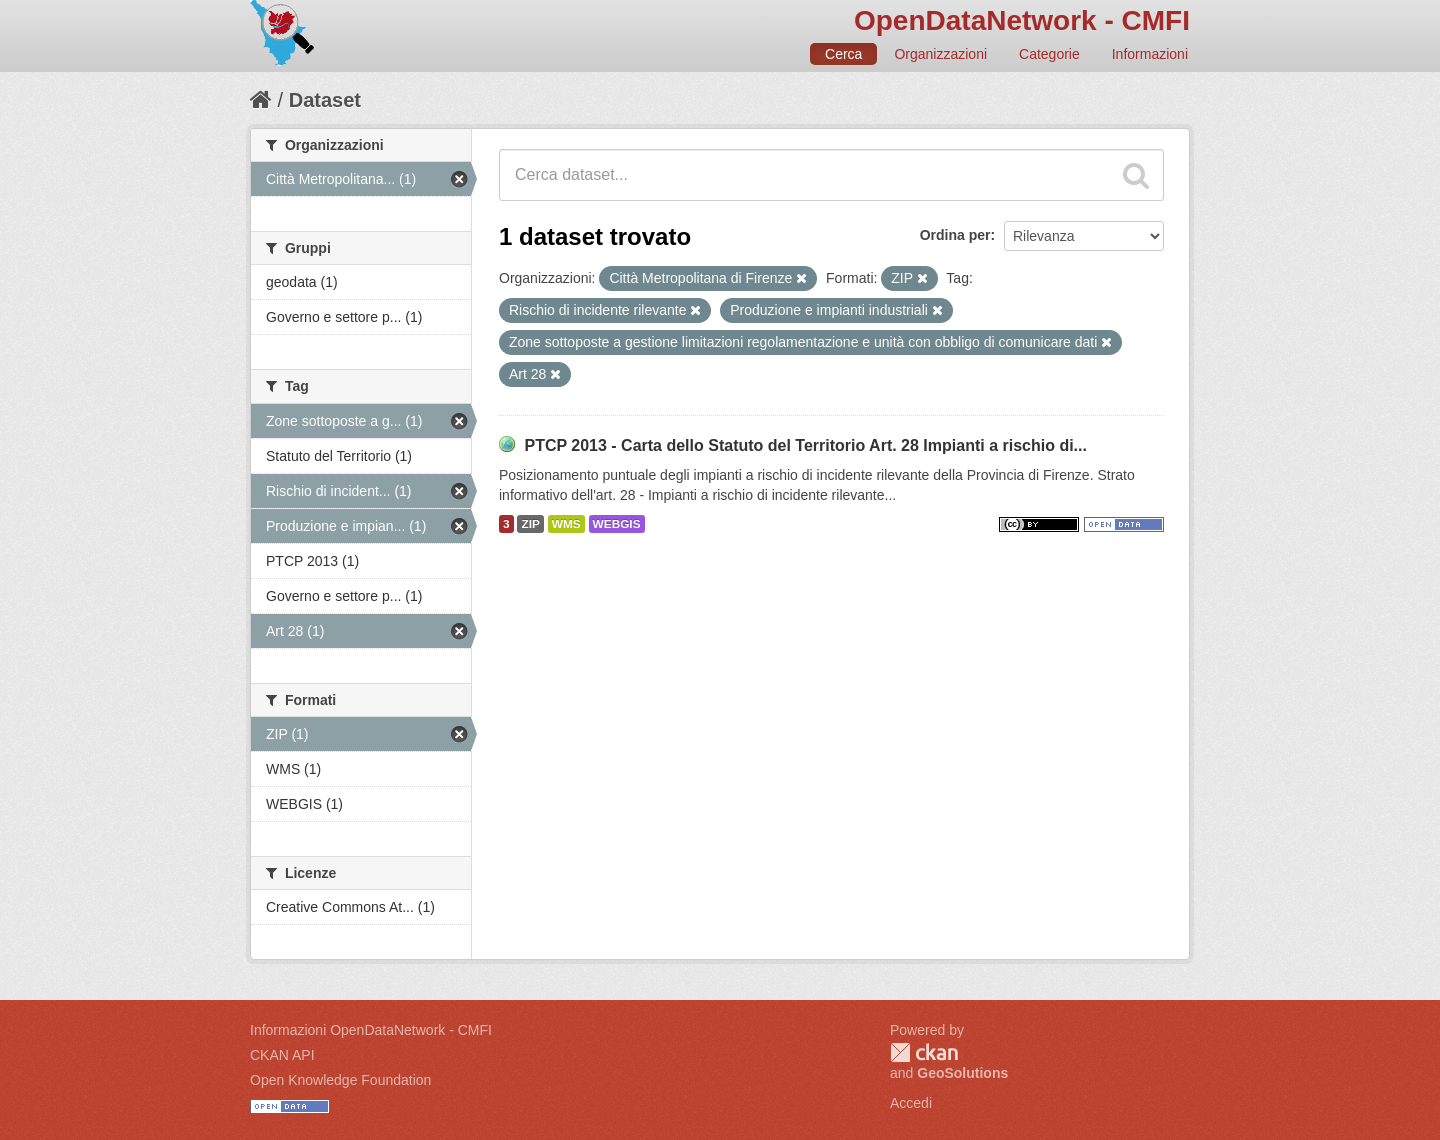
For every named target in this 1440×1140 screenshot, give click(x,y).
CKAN (924, 1052)
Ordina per (955, 235)
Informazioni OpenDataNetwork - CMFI (371, 1030)
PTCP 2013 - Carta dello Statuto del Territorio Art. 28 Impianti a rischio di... (805, 445)
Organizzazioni (940, 54)
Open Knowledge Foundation (340, 1080)
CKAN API (282, 1055)
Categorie (1049, 54)
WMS (566, 524)
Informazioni (1150, 54)
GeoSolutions (962, 1073)
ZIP (530, 524)
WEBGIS (617, 524)
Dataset (325, 100)
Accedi (911, 1103)
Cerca (843, 54)
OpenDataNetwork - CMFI (1022, 20)
